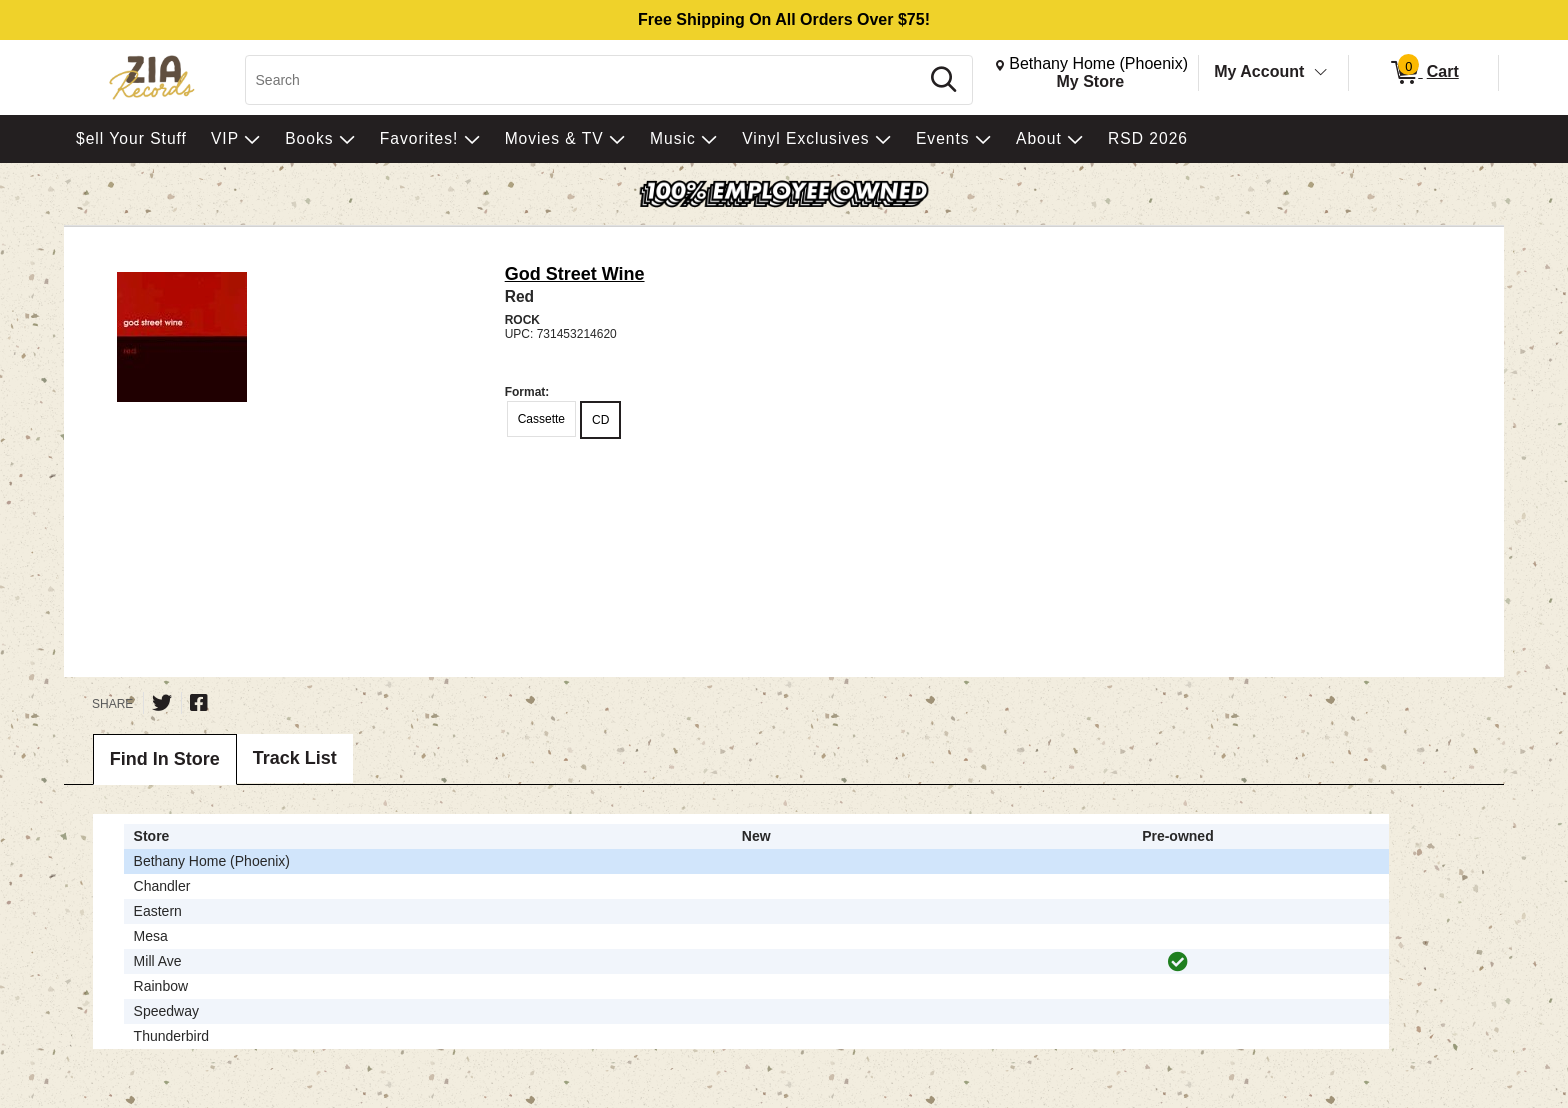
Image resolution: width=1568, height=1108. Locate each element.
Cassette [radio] (541, 419)
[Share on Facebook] (199, 703)
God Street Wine (575, 274)
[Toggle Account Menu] (1321, 73)
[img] (1178, 962)
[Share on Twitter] (162, 703)
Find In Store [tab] (165, 759)
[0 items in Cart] (1423, 73)
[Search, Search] (585, 80)
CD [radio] (600, 420)
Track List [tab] (295, 758)
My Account (1259, 71)
